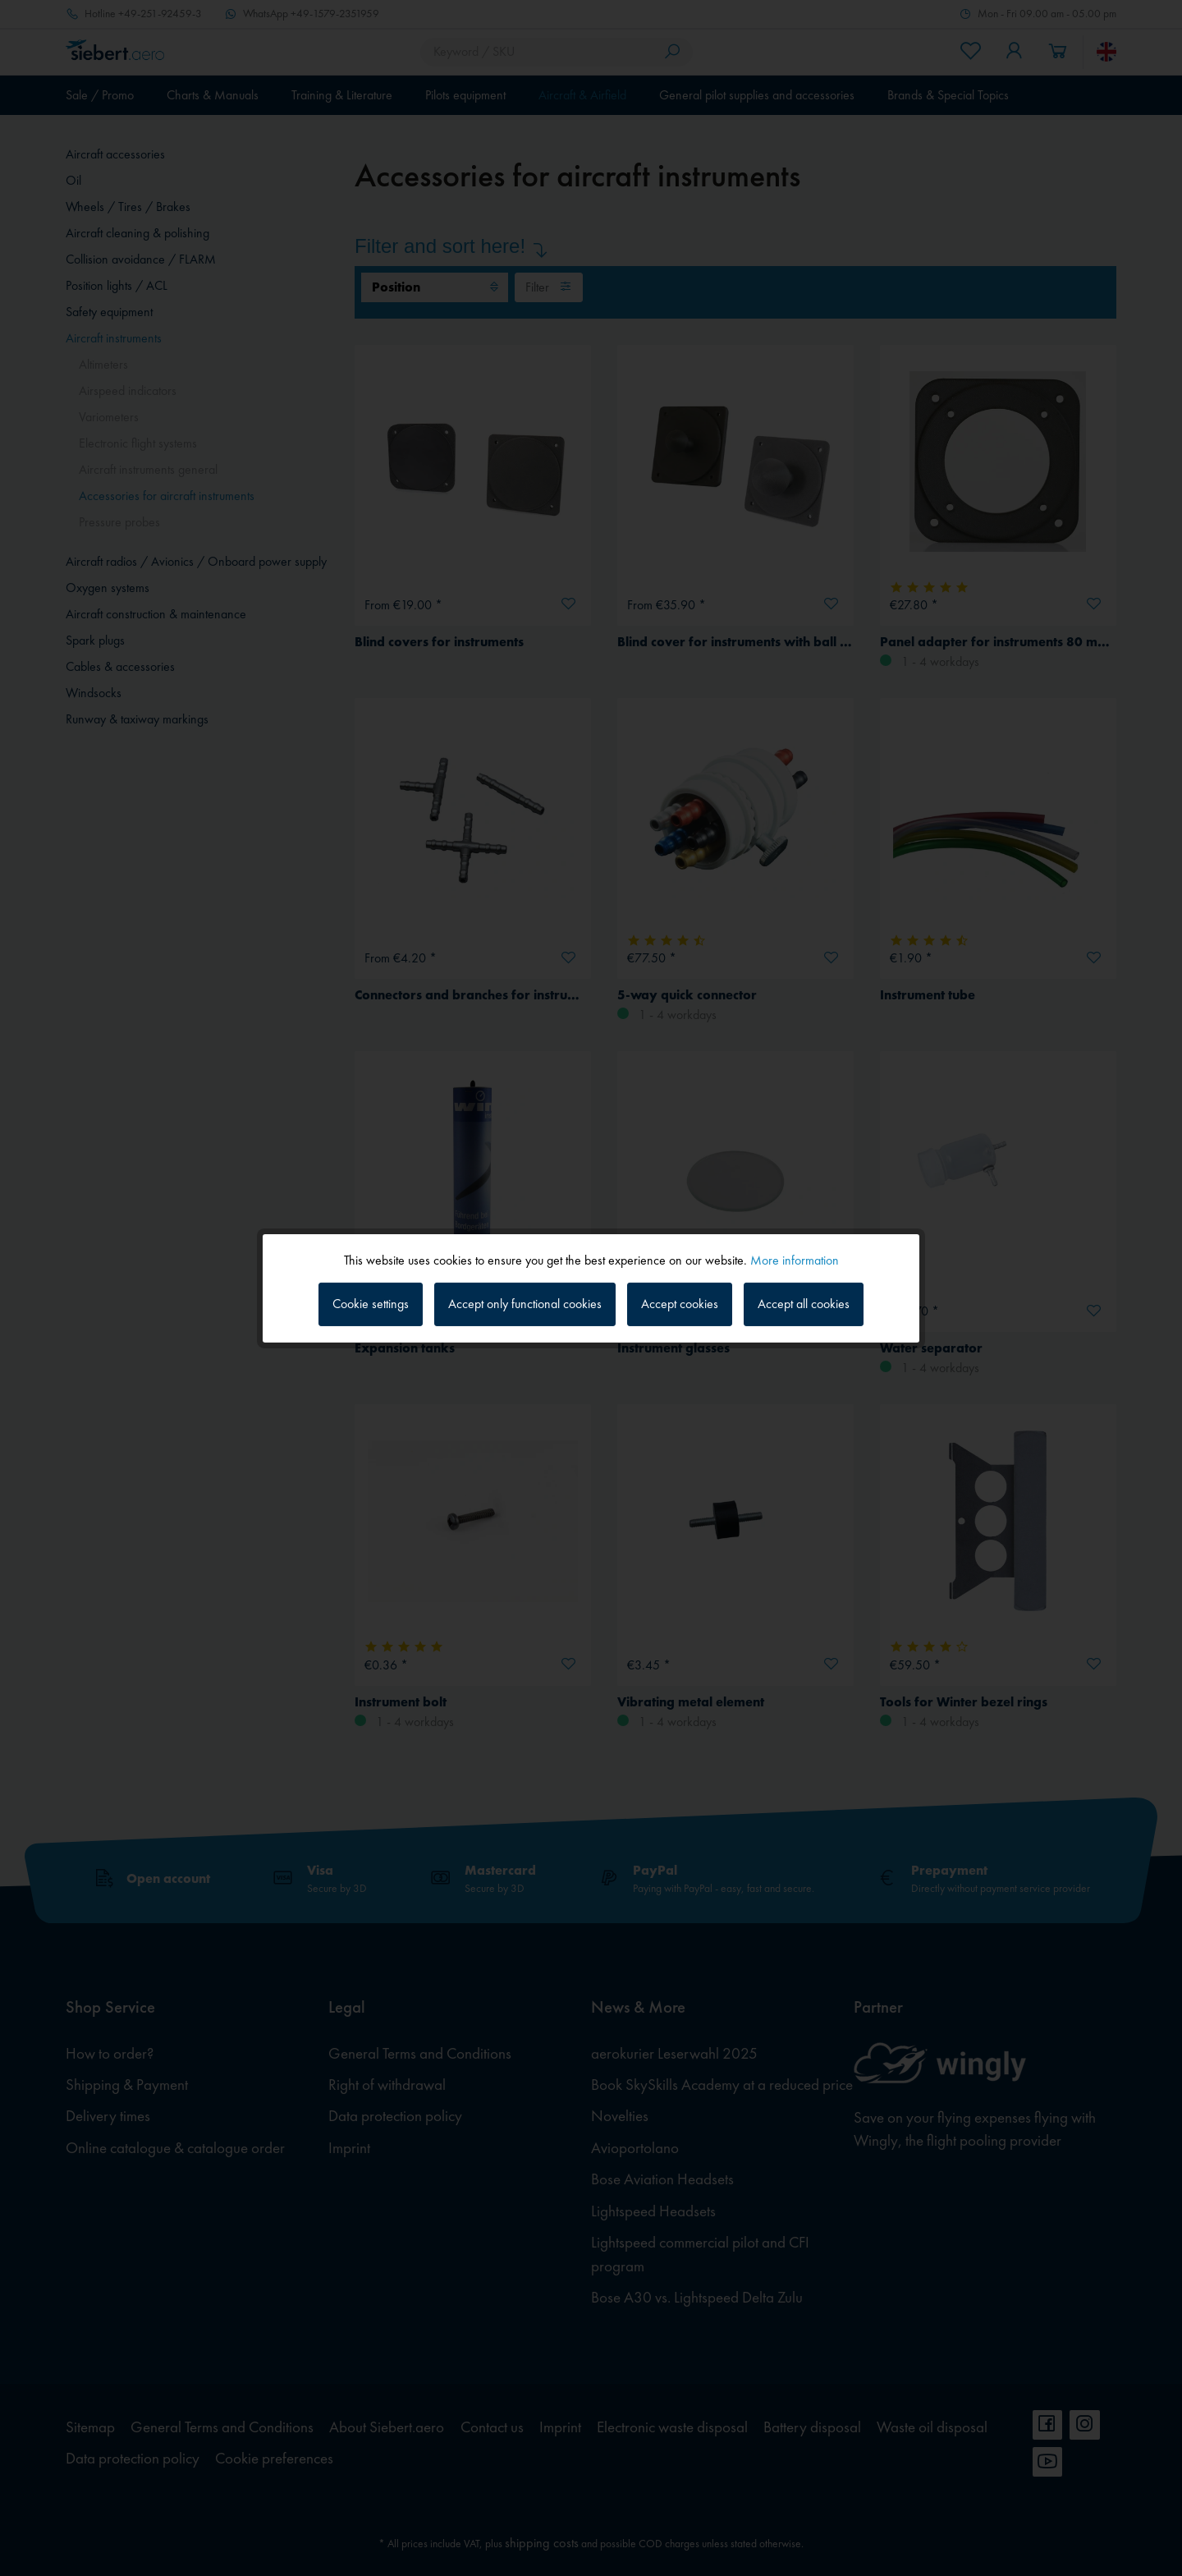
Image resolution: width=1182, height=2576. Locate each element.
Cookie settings (370, 1303)
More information (794, 1259)
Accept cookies (679, 1303)
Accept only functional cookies (525, 1303)
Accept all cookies (804, 1303)
